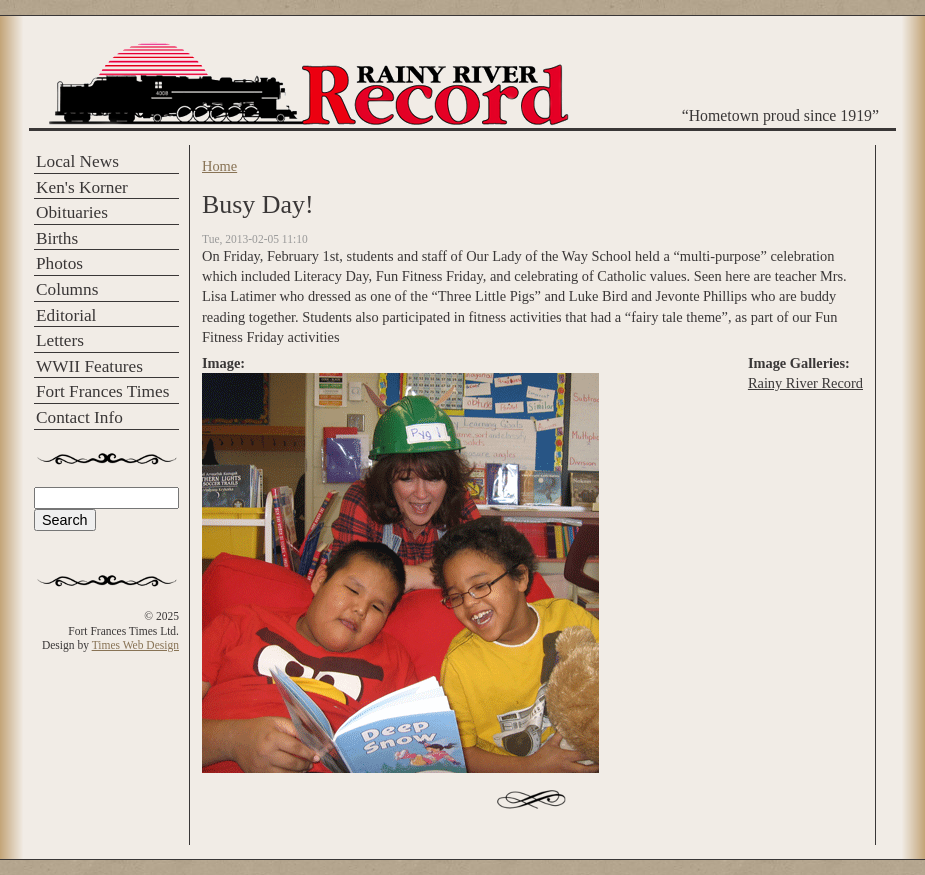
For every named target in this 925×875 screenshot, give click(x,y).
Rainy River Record (805, 383)
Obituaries (72, 212)
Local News (77, 161)
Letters (60, 340)
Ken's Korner (82, 187)
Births (57, 238)
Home (219, 166)
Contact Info (79, 417)
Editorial (66, 315)
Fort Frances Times (102, 391)
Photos (59, 263)
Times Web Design (135, 645)
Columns (67, 289)
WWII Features (89, 366)
